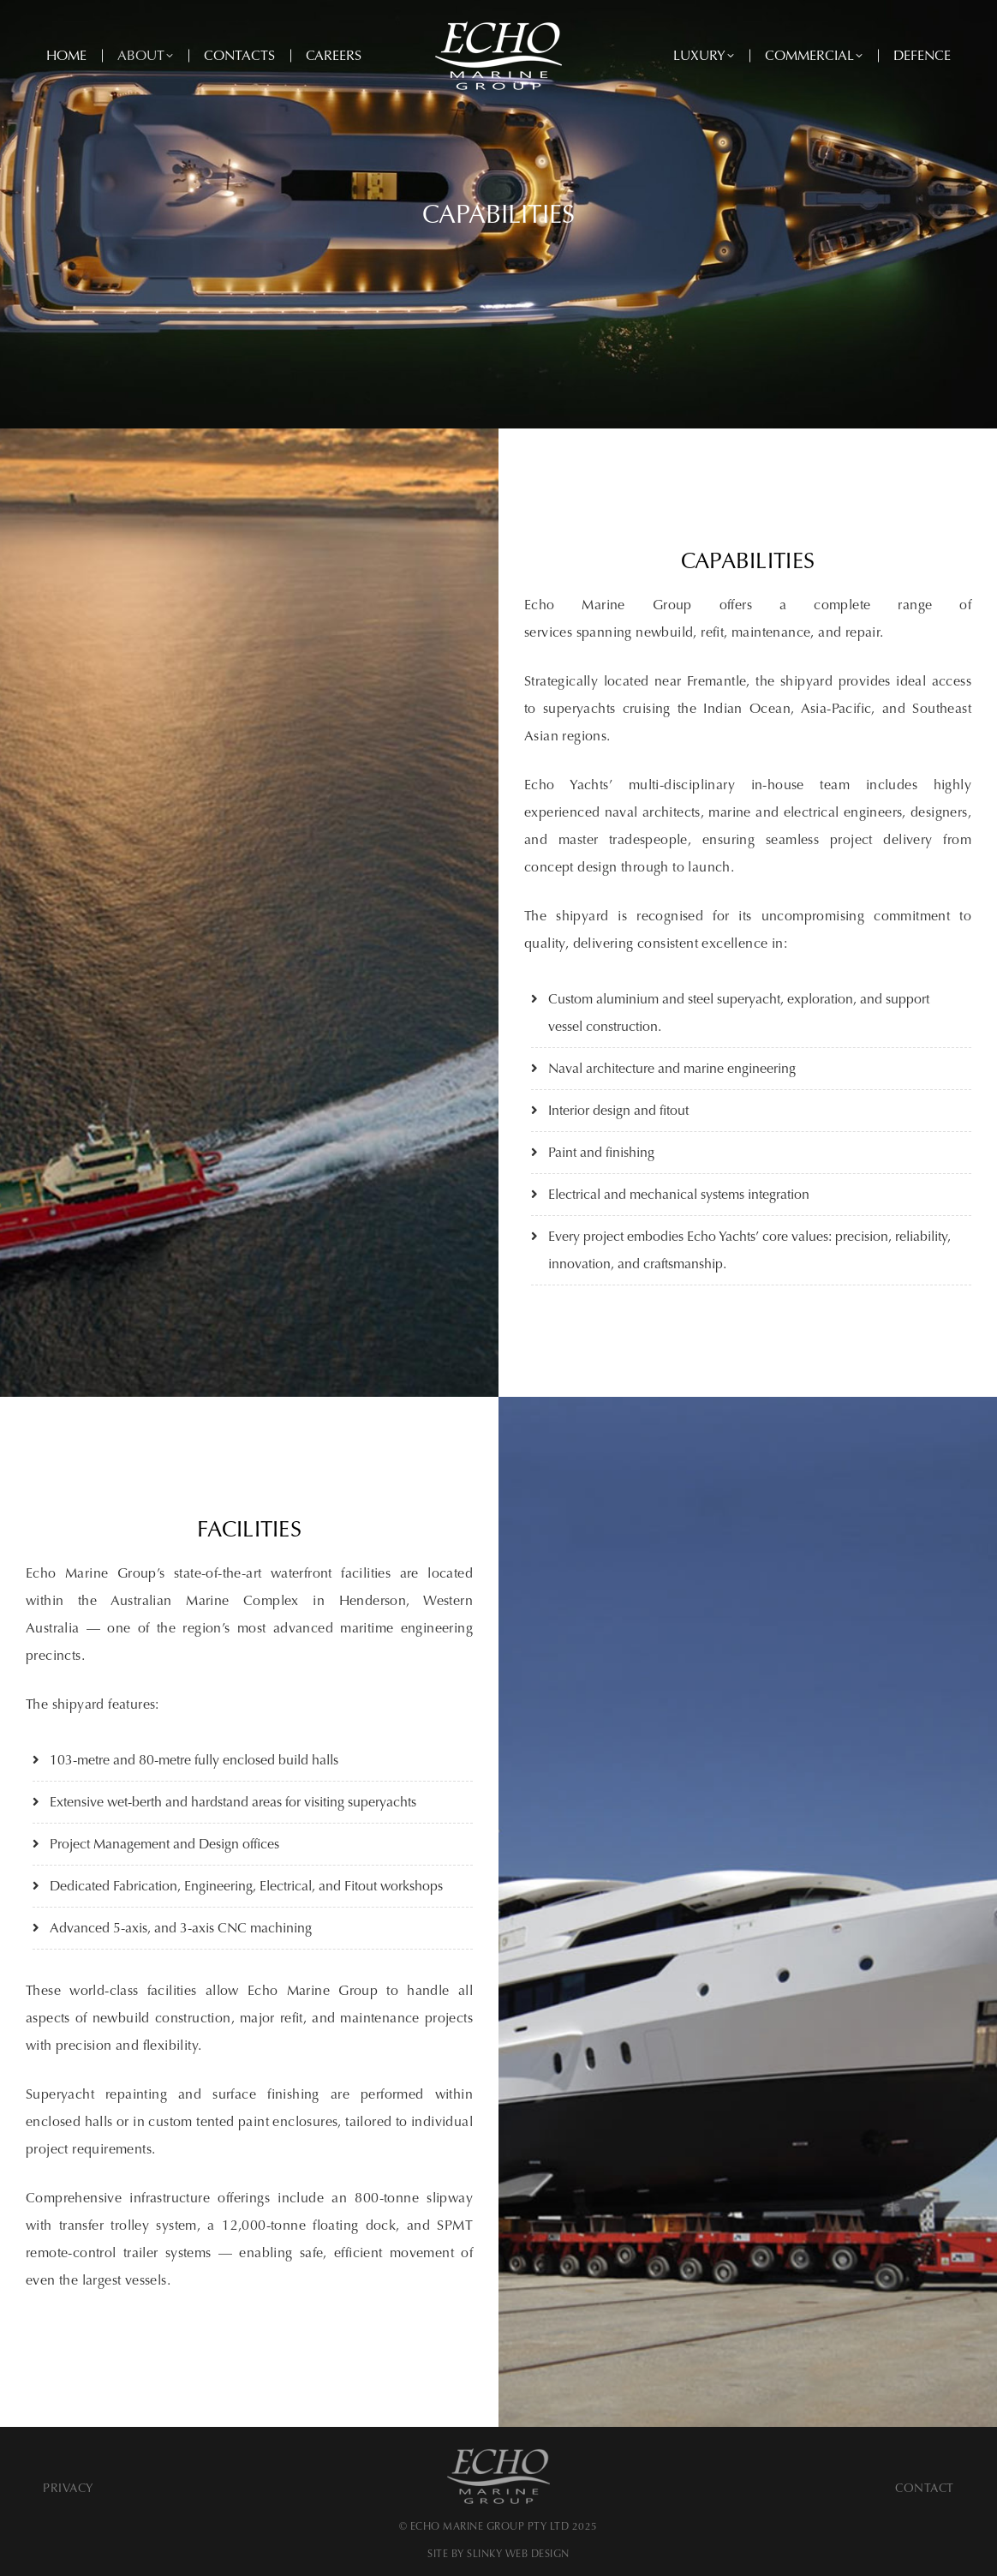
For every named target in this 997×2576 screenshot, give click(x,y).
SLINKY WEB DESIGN (518, 2554)
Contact (924, 2488)
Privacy (68, 2488)
